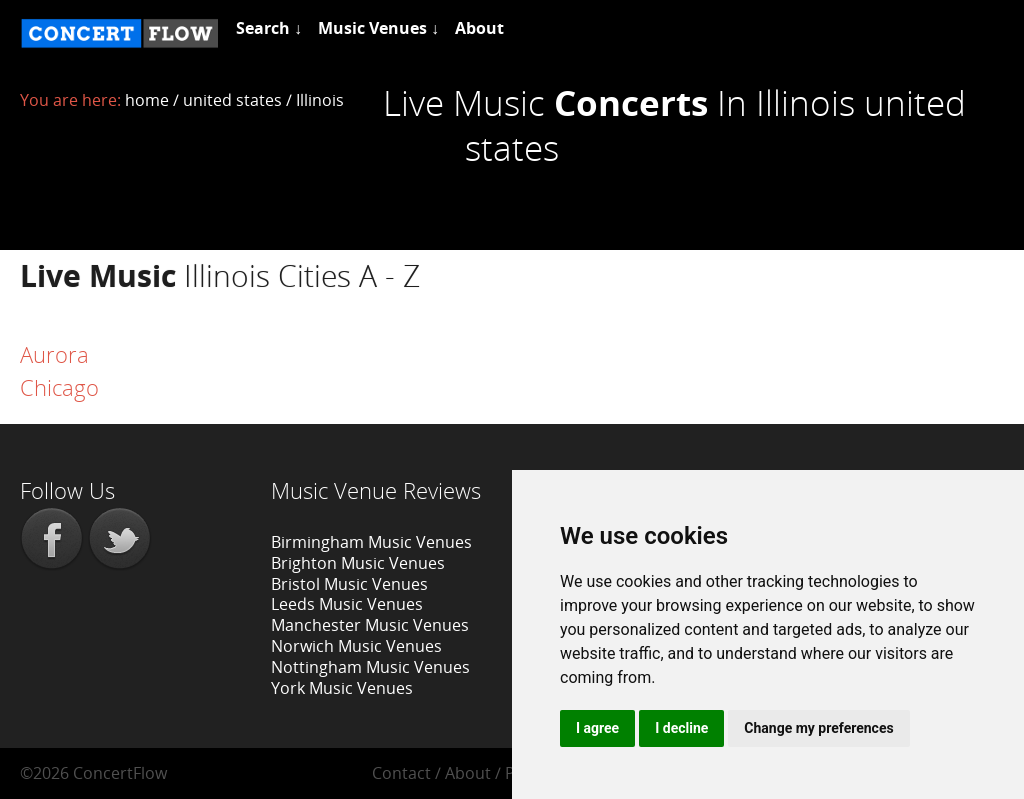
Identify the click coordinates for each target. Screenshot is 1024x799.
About (468, 773)
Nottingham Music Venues (370, 667)
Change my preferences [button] (818, 728)
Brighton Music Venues (358, 563)
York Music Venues (342, 688)
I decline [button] (681, 728)
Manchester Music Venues (370, 625)
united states (232, 100)
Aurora (54, 354)
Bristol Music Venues (349, 584)
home (147, 100)
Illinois (320, 100)
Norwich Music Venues (356, 646)
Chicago (59, 387)
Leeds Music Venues (347, 604)
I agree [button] (597, 728)
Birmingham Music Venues (371, 542)
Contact (401, 773)
